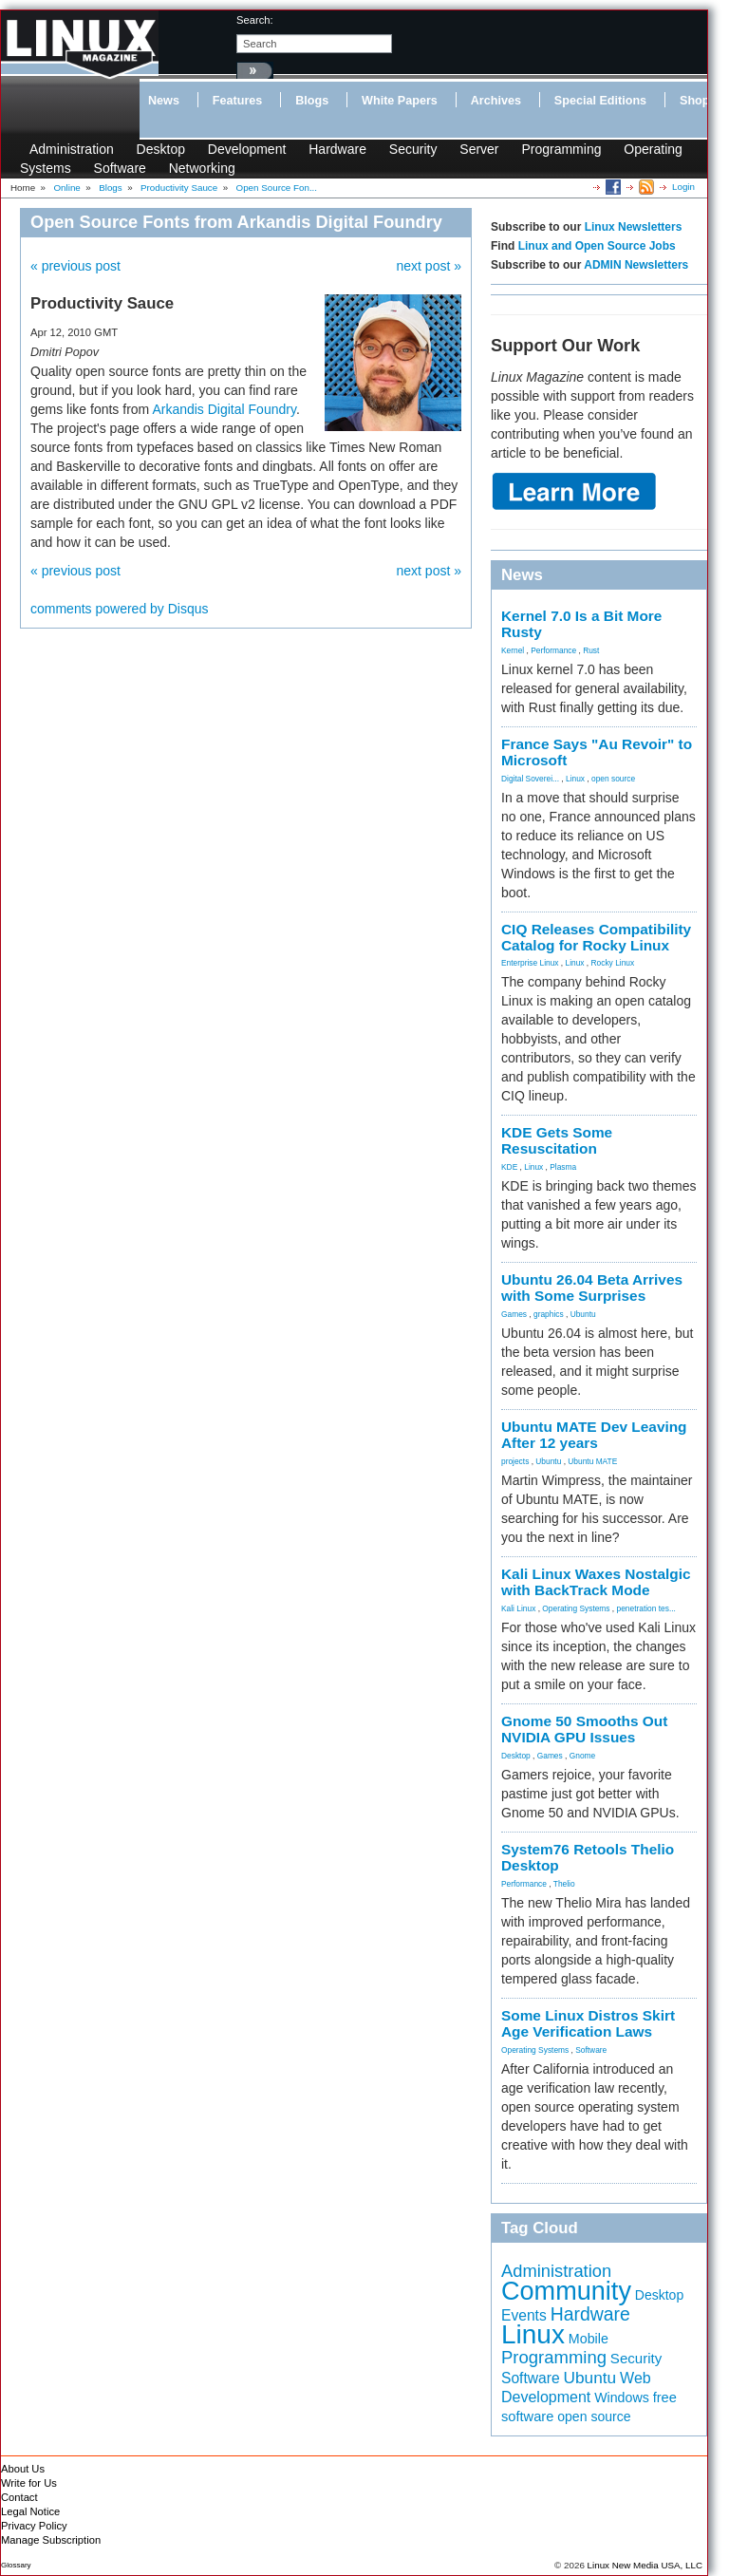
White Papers (400, 100)
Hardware (337, 149)
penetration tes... (646, 1608)
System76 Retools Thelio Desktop (587, 1857)
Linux (575, 778)
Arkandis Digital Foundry (223, 409)
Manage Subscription (51, 2540)
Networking (202, 168)
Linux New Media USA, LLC (645, 2565)
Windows (621, 2397)
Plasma (563, 1167)
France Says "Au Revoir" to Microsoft (596, 752)
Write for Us (29, 2483)
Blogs (311, 100)
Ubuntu (583, 1314)
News (163, 100)
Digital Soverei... (530, 778)
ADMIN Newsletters (636, 265)
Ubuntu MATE (592, 1461)
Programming (561, 149)
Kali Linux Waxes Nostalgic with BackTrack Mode (596, 1582)
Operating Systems (575, 1608)
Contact (19, 2497)
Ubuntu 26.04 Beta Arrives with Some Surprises (591, 1287)
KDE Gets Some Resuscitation (556, 1140)
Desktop (161, 149)
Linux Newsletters (633, 227)
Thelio (564, 1884)
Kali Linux (518, 1608)
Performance (553, 650)
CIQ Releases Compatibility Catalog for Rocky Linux (596, 937)
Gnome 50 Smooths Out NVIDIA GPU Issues (584, 1729)
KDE (509, 1167)
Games (514, 1314)
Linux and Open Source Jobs (597, 246)
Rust (591, 650)
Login (683, 186)
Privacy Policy (34, 2525)
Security (413, 149)
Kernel (512, 650)
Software (120, 168)
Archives (496, 100)
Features (238, 100)
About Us (23, 2468)
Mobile (588, 2338)
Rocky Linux (613, 963)
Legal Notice (30, 2511)
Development (247, 149)
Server (478, 149)
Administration (71, 149)
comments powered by (119, 608)
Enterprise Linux (530, 963)
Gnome (582, 1755)
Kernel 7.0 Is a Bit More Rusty (581, 624)
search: (254, 20)
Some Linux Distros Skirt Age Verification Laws (588, 2023)
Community (566, 2290)
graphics (548, 1314)
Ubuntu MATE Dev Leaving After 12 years (594, 1435)
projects (515, 1461)
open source (613, 778)
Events (524, 2315)
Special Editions (600, 100)
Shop (694, 100)
